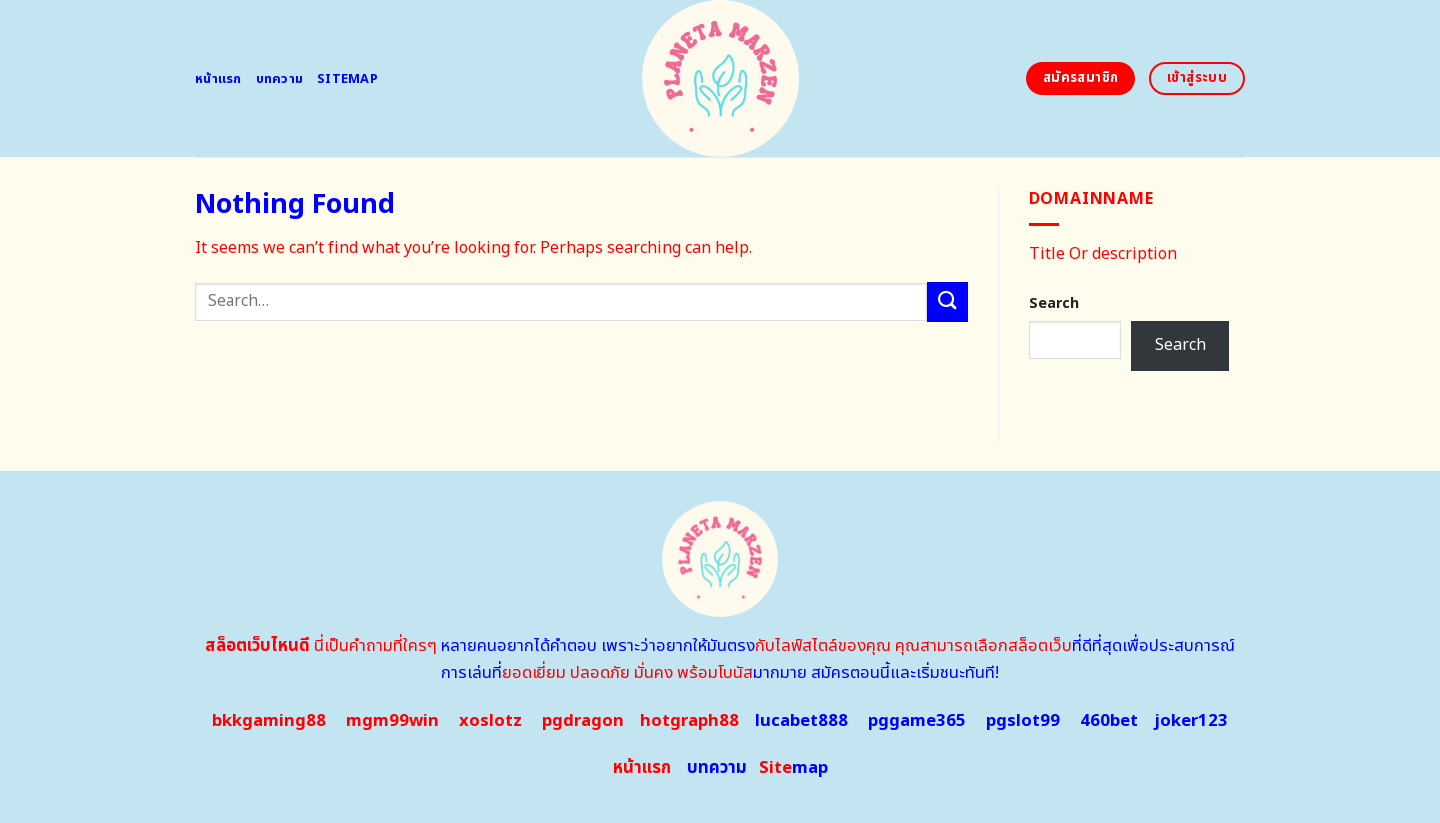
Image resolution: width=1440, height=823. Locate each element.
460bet (1109, 721)
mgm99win (392, 721)
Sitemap (347, 79)
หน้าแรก (218, 79)
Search (1054, 303)
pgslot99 (1023, 721)
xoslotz (490, 721)
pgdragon (583, 721)
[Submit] (947, 301)
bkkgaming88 (269, 721)
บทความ (280, 79)
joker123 (1191, 721)
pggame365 (917, 721)
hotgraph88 (689, 721)
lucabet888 (801, 721)
